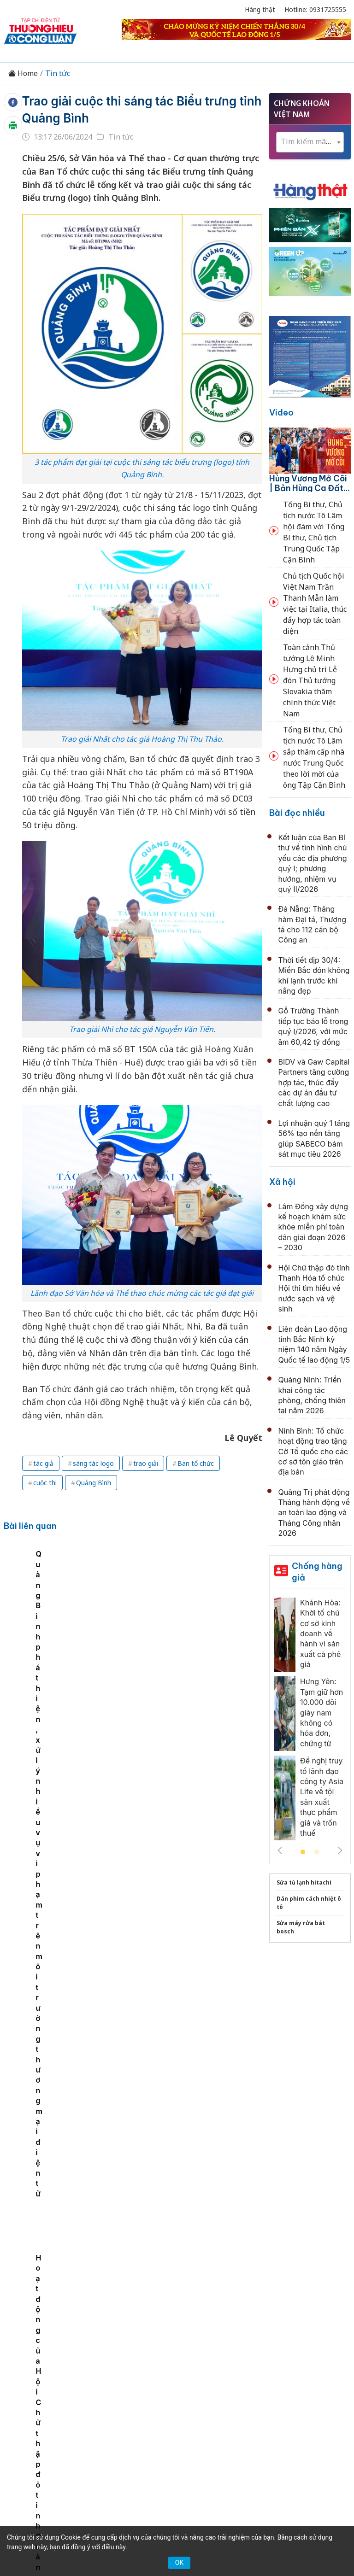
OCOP (318, 2345)
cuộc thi (45, 1482)
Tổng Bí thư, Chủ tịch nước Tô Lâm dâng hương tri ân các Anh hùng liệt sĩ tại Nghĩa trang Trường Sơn (165, 2103)
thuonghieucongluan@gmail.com (166, 2441)
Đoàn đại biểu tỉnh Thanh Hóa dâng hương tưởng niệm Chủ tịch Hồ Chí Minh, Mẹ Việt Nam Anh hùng (166, 2043)
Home (23, 73)
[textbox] (310, 141)
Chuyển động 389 (179, 2345)
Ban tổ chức (195, 1463)
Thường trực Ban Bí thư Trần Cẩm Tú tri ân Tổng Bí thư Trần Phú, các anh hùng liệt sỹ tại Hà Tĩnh (171, 2219)
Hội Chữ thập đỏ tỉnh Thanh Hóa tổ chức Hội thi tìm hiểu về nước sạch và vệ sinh (314, 1288)
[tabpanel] (40, 1621)
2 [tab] (316, 1852)
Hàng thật (260, 9)
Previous (279, 1850)
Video (281, 412)
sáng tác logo (93, 1463)
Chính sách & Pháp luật (258, 2345)
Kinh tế (72, 2345)
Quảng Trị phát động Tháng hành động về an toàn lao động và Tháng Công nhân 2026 (314, 1512)
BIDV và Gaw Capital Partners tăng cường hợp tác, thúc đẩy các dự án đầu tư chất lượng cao (314, 1082)
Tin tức (57, 73)
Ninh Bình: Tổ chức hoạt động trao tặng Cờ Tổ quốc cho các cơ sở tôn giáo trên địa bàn (313, 1451)
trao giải (145, 1463)
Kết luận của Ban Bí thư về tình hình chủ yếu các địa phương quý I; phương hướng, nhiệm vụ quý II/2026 (169, 1754)
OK (179, 2562)
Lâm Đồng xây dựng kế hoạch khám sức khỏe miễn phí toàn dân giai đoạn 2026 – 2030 (313, 1227)
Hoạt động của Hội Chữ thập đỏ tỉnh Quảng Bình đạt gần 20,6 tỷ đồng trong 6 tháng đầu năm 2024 (232, 1620)
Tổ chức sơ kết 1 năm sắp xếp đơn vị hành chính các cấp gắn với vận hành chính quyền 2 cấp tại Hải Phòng (170, 1870)
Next (340, 1850)
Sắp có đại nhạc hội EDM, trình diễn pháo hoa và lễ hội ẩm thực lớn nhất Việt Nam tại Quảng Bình (104, 1620)
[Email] (56, 2425)
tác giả (43, 1463)
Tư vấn (145, 2361)
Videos (209, 2361)
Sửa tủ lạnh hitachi (304, 1882)
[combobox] (310, 142)
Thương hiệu (117, 2345)
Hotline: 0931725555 (315, 9)
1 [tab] (302, 1852)
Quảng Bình (93, 1482)
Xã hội (282, 1182)
